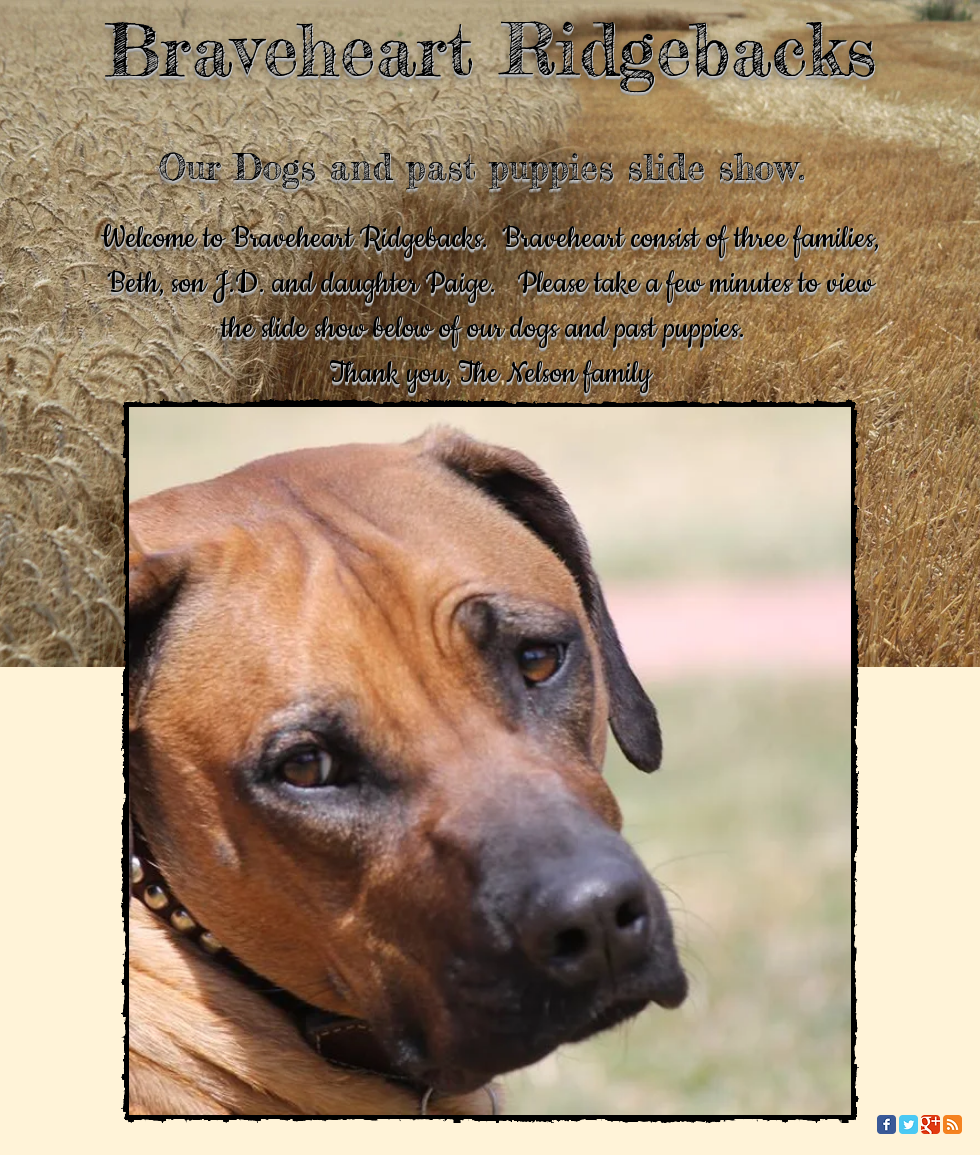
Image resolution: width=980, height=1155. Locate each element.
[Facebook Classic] (886, 1124)
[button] (490, 761)
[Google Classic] (930, 1124)
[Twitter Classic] (908, 1124)
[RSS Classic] (952, 1124)
